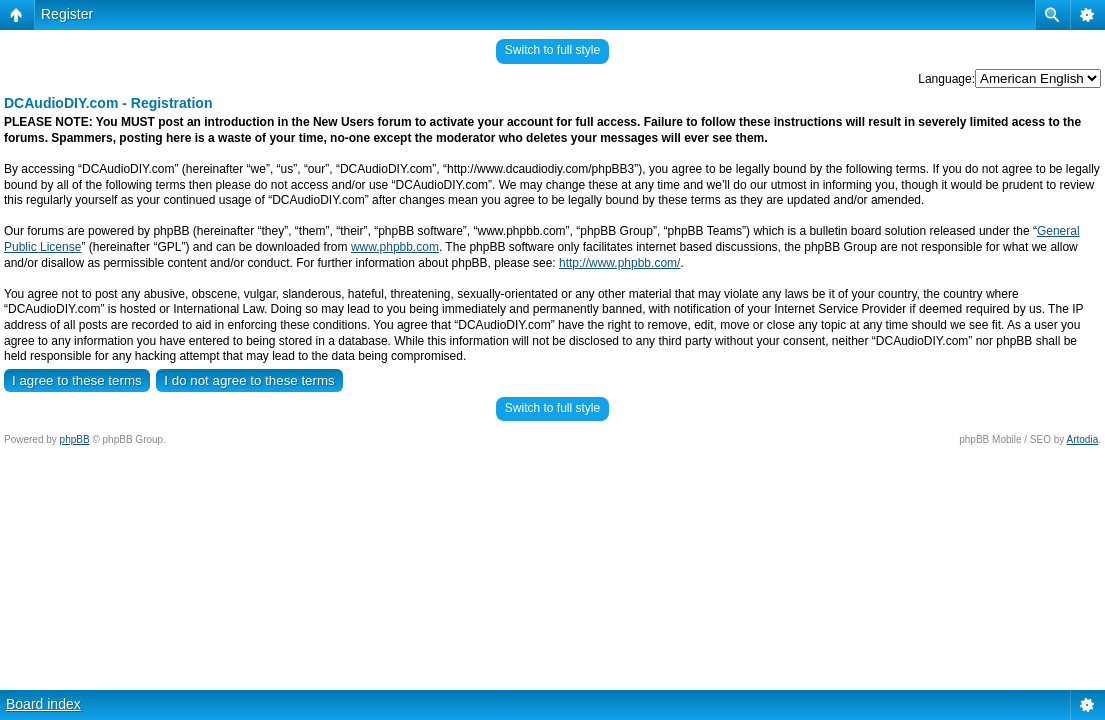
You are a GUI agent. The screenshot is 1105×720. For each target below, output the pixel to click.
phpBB (75, 439)
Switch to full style (552, 50)
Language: (946, 79)
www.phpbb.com (395, 247)
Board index (43, 704)
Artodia (1083, 439)
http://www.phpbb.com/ (619, 263)
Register (67, 14)
